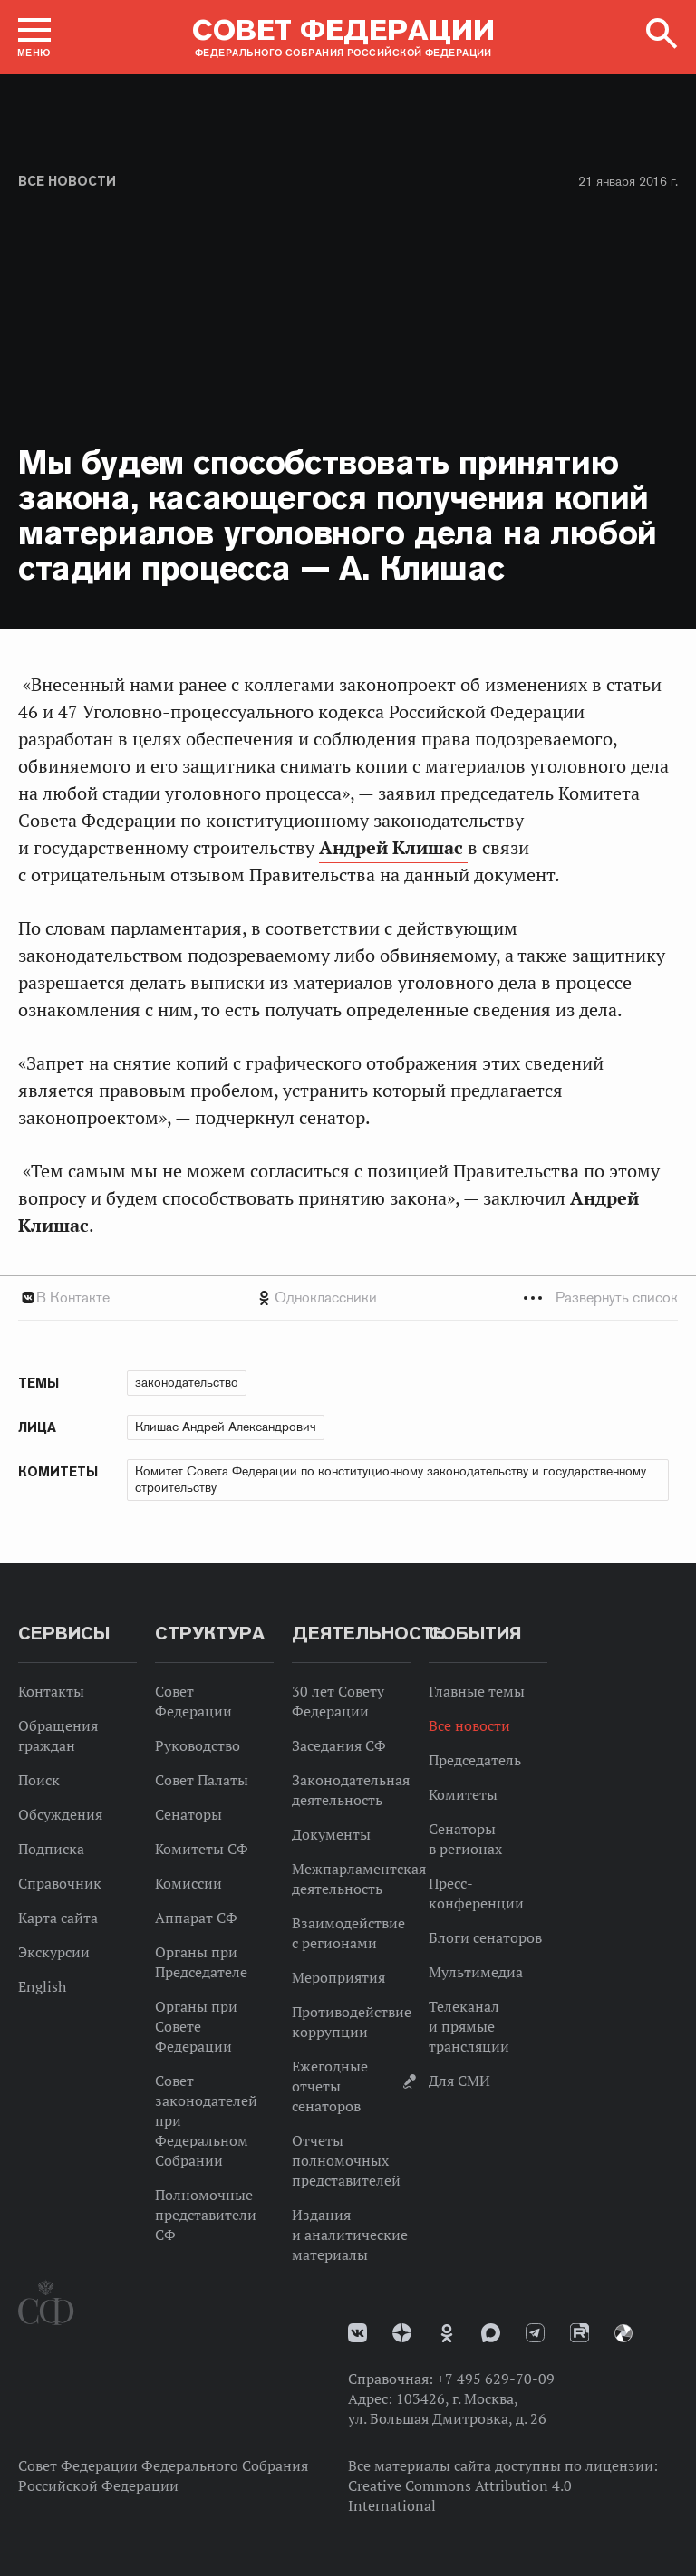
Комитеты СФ (201, 1849)
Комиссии (188, 1883)
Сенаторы (188, 1814)
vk (357, 2332)
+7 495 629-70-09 (496, 2378)
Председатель (475, 1760)
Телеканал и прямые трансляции (469, 2026)
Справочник (60, 1883)
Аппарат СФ (196, 1917)
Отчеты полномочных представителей (346, 2160)
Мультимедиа (476, 1972)
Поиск (39, 1780)
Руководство (197, 1745)
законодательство (186, 1382)
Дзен (401, 2332)
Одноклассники (326, 1297)
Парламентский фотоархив (623, 2333)
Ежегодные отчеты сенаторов (330, 2086)
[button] (34, 37)
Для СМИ (459, 2080)
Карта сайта (58, 1917)
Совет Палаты (201, 1780)
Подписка (51, 1849)
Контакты (51, 1691)
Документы (331, 1834)
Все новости (67, 181)
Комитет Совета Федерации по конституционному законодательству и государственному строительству (390, 1479)
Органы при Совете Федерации (196, 2026)
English (42, 1986)
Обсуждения (60, 1814)
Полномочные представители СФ (205, 2215)
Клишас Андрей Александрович (225, 1426)
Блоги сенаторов (485, 1937)
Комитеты (463, 1794)
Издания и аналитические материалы (350, 2235)
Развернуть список (617, 1297)
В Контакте (73, 1297)
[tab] (348, 1297)
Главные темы (477, 1691)
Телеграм (535, 2332)
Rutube (579, 2332)
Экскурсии (54, 1952)
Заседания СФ (339, 1745)
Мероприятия (338, 1977)
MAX (490, 2332)
